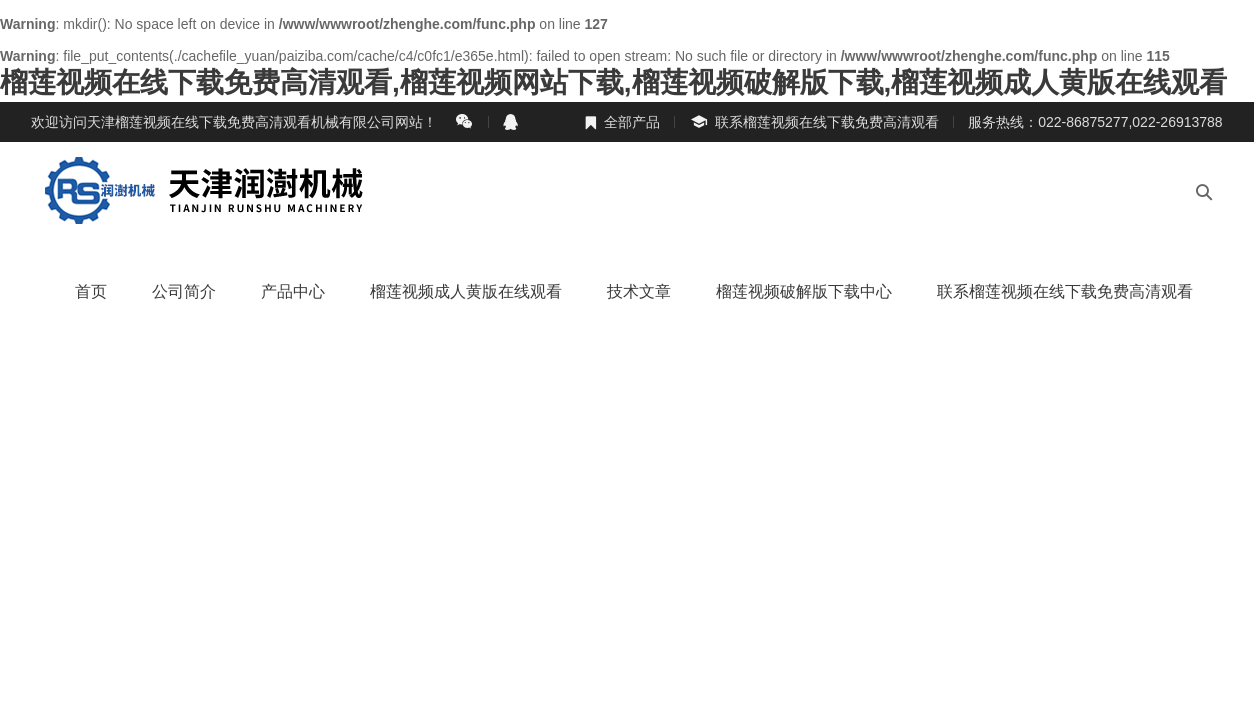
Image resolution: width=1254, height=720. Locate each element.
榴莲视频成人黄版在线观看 (466, 291)
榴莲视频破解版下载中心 (804, 291)
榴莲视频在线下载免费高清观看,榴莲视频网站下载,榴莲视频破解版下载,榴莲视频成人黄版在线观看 (613, 82)
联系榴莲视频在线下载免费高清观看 (814, 122)
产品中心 (293, 291)
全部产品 (622, 122)
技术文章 (639, 291)
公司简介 (184, 291)
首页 (91, 291)
